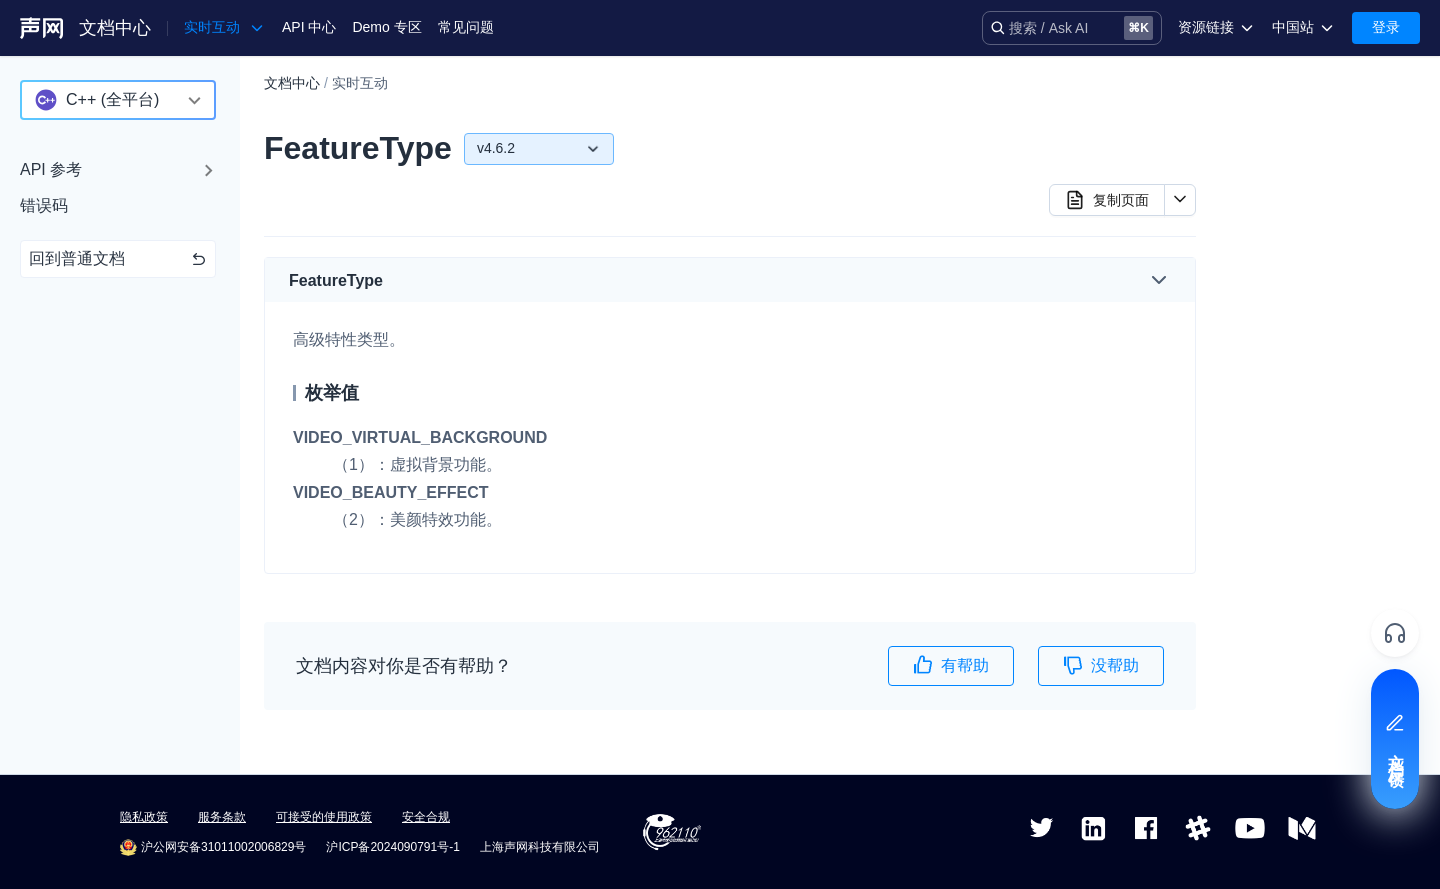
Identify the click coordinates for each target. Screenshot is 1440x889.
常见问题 (466, 27)
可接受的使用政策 (324, 817)
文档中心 (115, 28)
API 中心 (309, 27)
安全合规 (426, 817)
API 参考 (51, 169)
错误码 (44, 205)
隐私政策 (144, 817)
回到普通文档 (118, 258)
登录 (1386, 27)
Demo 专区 (386, 27)
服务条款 (222, 817)
